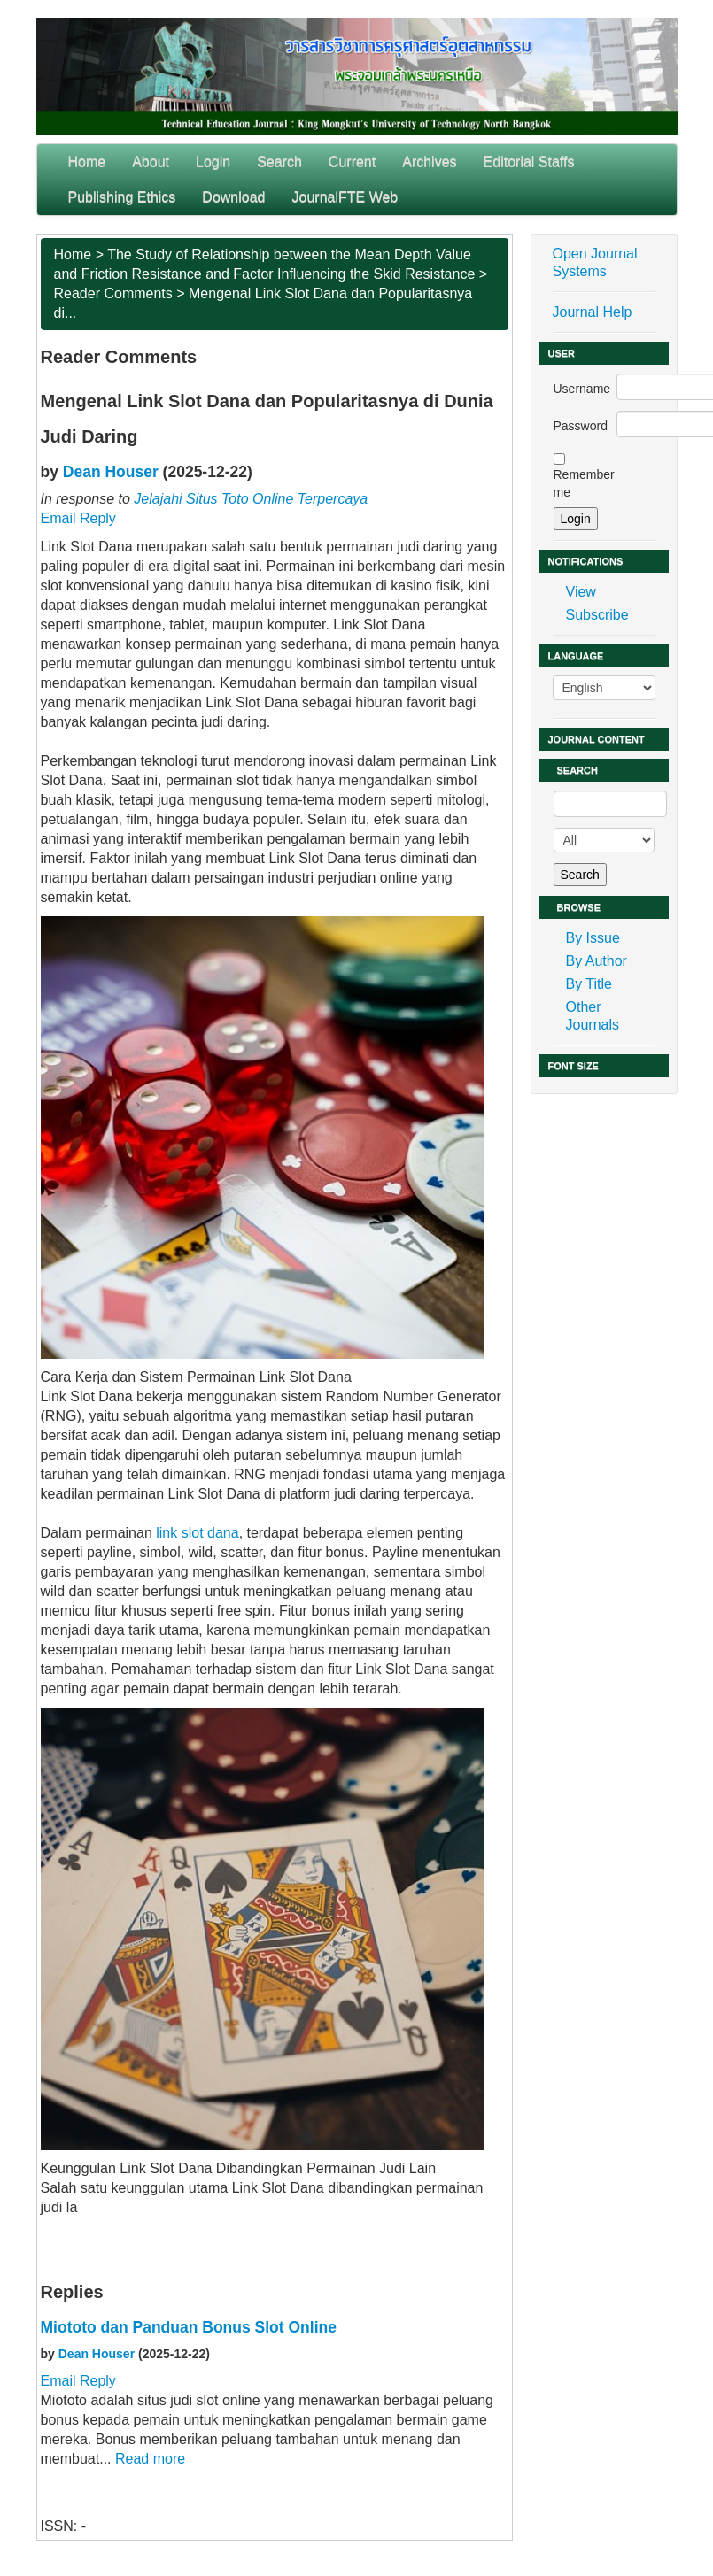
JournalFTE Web (345, 196)
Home (87, 161)
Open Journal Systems (595, 262)
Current (352, 161)
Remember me (584, 483)
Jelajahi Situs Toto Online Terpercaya (251, 498)
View (581, 591)
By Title (589, 983)
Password (581, 426)
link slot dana (197, 1532)
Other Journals (592, 1015)
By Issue (593, 937)
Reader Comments (113, 293)
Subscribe (597, 614)
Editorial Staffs (529, 161)
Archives (429, 161)
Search (279, 161)
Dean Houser (111, 472)
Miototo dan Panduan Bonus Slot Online (189, 2327)
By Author (596, 960)
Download (233, 196)
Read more (150, 2458)
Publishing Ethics (122, 196)
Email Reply (78, 518)
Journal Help (592, 312)
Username (582, 389)
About (150, 161)
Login (213, 161)
